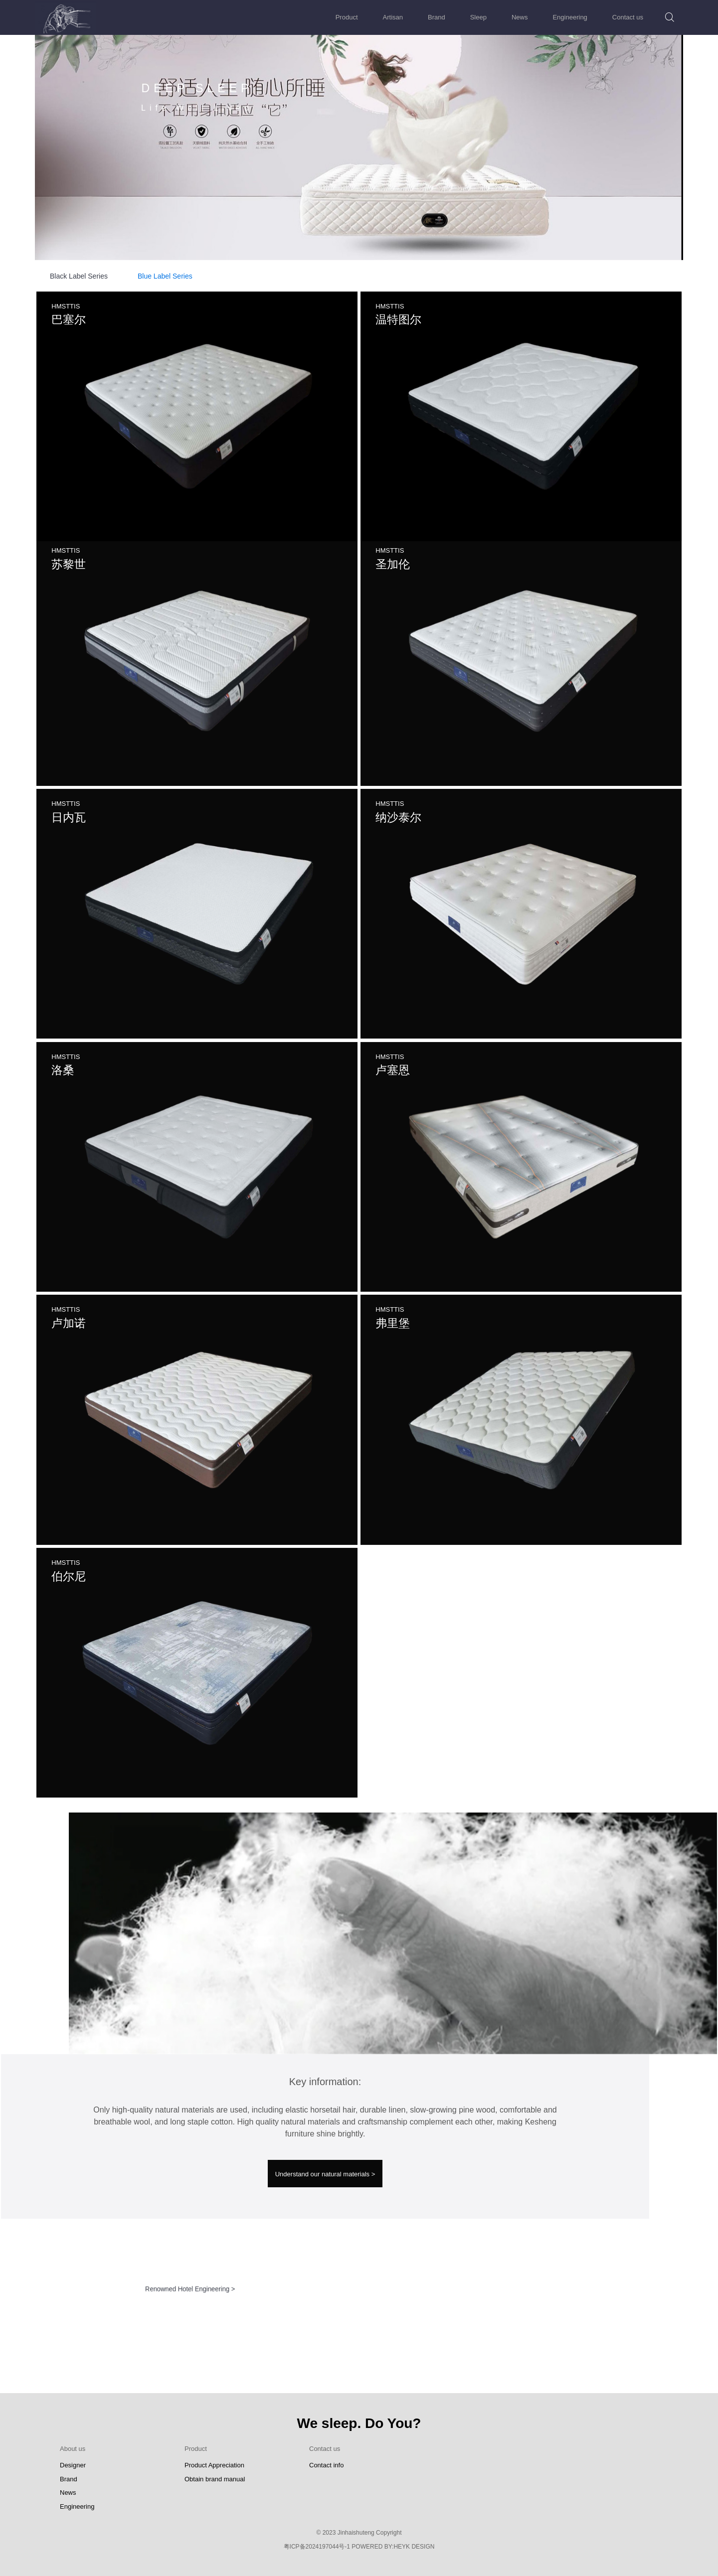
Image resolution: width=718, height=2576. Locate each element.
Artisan (393, 17)
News (520, 17)
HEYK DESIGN (413, 2546)
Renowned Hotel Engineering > (190, 2281)
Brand (436, 17)
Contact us (627, 17)
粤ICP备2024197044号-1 (317, 2546)
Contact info (326, 2465)
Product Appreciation (214, 2465)
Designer (73, 2465)
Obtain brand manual (214, 2479)
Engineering (569, 17)
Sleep (478, 17)
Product (347, 17)
